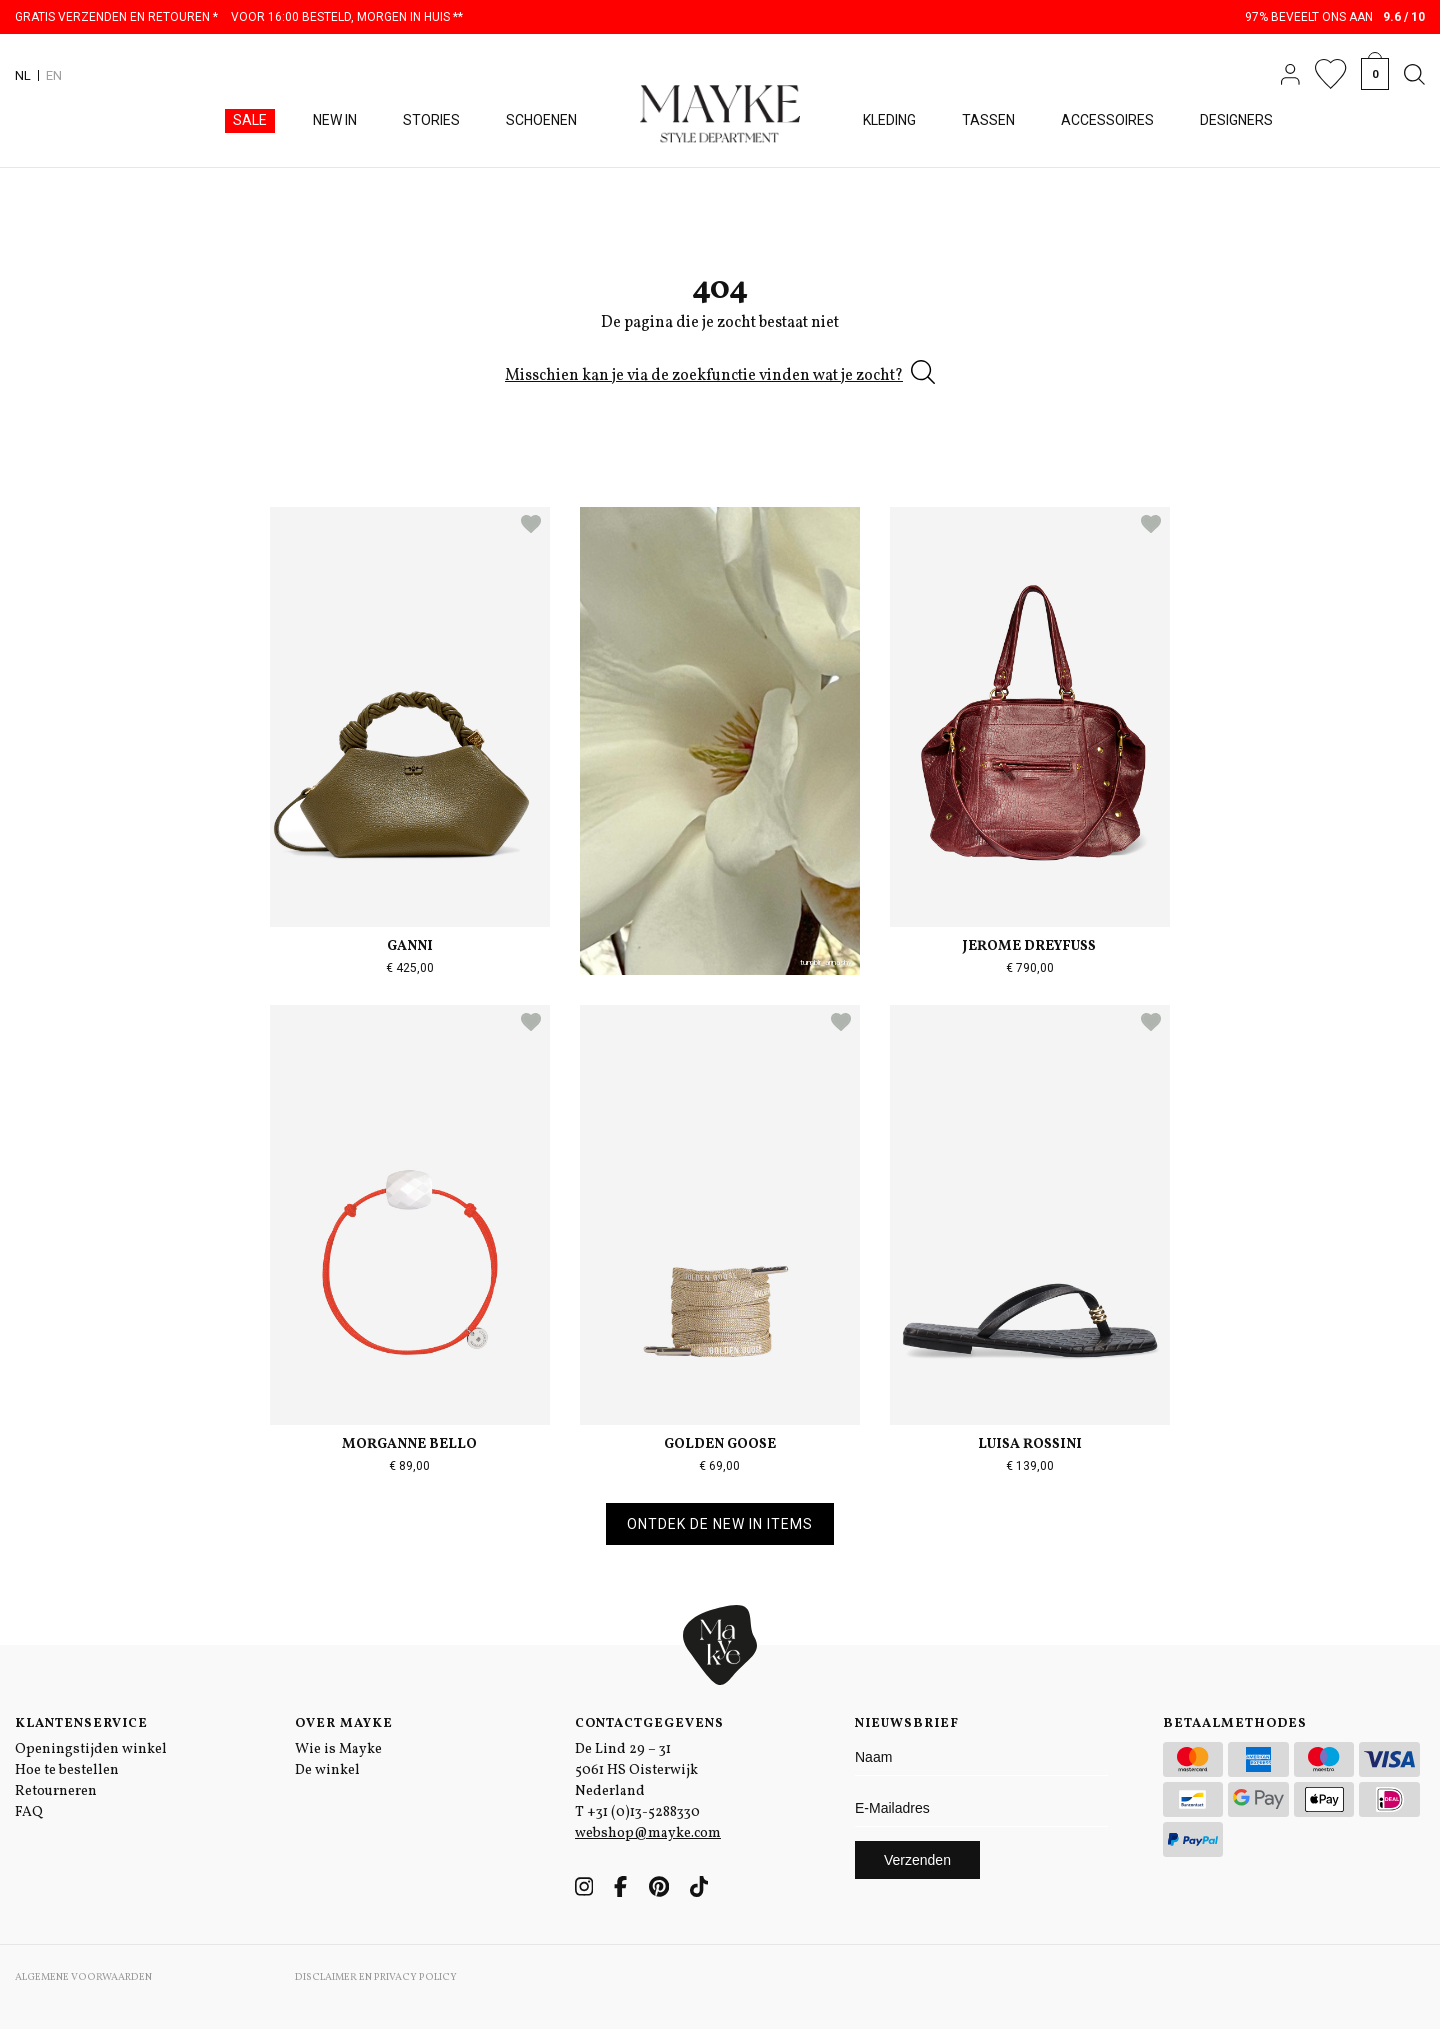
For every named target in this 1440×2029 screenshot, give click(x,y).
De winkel (327, 1770)
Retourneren (56, 1791)
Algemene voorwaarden (83, 1977)
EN (54, 75)
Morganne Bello (409, 1444)
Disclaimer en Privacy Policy (376, 1977)
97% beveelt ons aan (1335, 17)
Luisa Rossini (1030, 1444)
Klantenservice (81, 1724)
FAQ (29, 1812)
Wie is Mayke (338, 1749)
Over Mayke (344, 1724)
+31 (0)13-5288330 (643, 1812)
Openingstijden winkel (91, 1749)
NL (23, 75)
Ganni (410, 946)
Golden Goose (720, 1444)
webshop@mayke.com (648, 1833)
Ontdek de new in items (720, 1524)
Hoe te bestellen (67, 1770)
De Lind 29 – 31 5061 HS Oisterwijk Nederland (636, 1770)
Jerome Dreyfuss (1029, 946)
